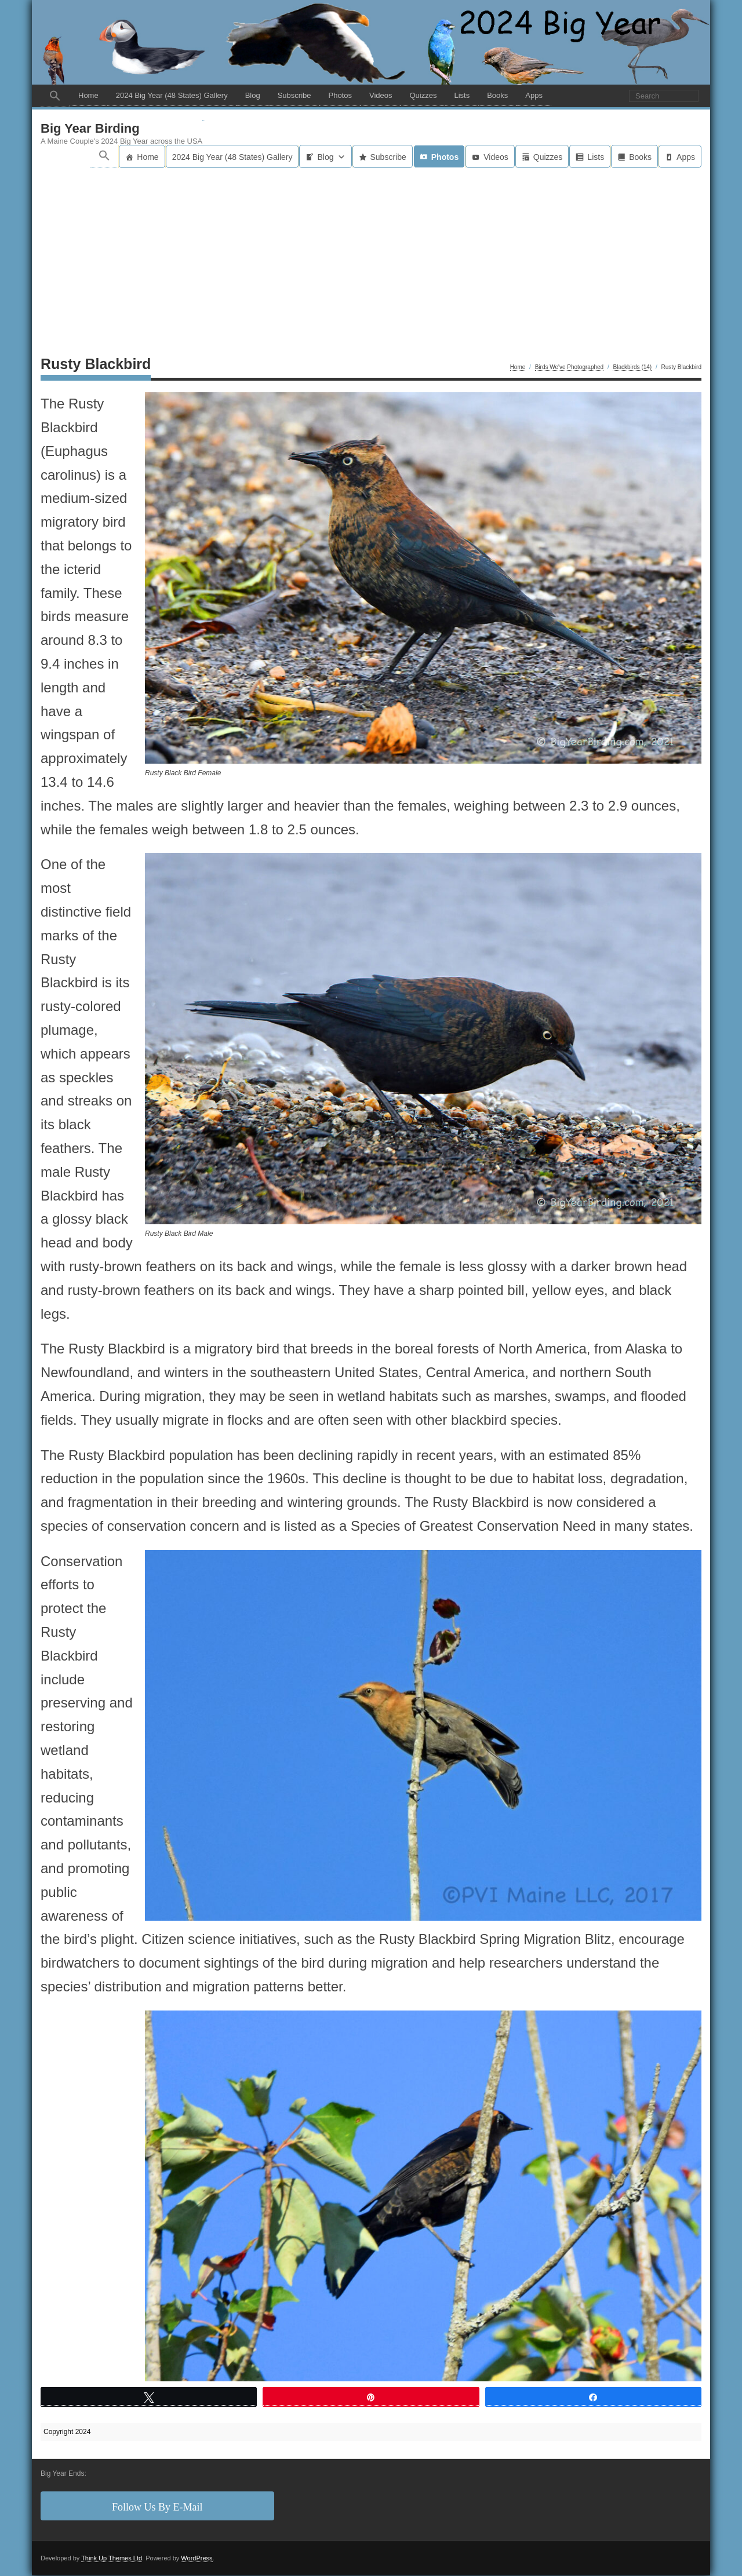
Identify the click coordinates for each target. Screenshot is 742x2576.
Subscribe (294, 95)
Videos (380, 95)
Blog (252, 95)
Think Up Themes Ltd (111, 2558)
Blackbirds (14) (632, 367)
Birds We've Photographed (569, 367)
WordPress (196, 2558)
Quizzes (423, 95)
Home (88, 95)
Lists (462, 95)
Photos (339, 95)
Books (497, 95)
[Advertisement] (371, 255)
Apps (534, 95)
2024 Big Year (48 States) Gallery (172, 95)
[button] (55, 96)
